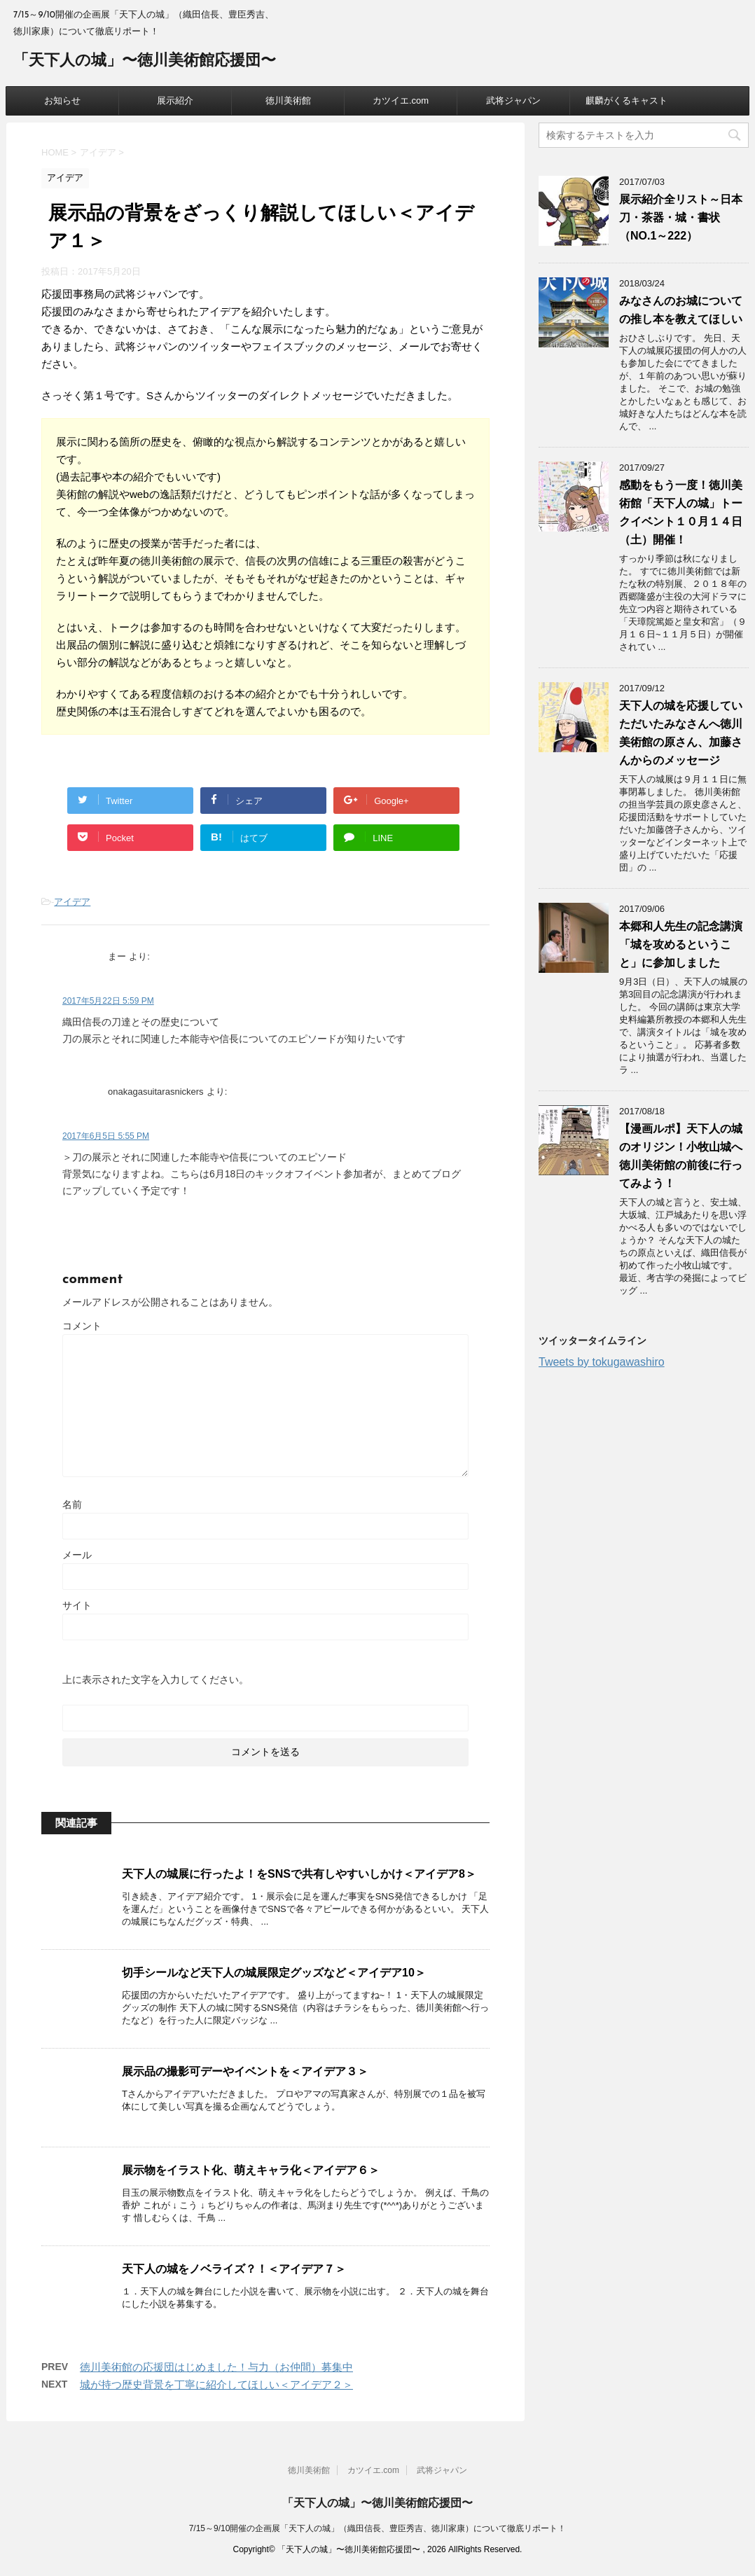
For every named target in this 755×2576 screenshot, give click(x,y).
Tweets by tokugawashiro (602, 1362)
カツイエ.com (401, 100)
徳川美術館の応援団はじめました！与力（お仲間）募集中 (216, 2367)
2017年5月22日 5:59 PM (108, 1001)
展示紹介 (175, 100)
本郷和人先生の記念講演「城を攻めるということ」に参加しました (680, 944)
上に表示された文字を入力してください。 (155, 1679)
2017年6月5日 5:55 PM (105, 1136)
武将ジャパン (513, 100)
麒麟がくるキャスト (626, 100)
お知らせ (62, 100)
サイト (77, 1605)
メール (77, 1554)
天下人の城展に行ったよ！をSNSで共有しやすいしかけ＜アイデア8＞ (299, 1874)
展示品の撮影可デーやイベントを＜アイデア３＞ (245, 2071)
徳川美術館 (288, 100)
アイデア (72, 901)
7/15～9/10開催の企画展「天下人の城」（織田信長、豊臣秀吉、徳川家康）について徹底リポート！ (378, 2528)
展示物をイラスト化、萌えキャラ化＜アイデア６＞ (251, 2170)
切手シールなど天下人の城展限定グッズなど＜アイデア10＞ (274, 1973)
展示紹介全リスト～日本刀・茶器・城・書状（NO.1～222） (680, 217)
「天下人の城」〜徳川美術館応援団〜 (144, 61)
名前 (72, 1504)
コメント (82, 1325)
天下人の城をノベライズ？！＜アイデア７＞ (234, 2269)
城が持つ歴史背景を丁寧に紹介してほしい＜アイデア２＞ (216, 2384)
